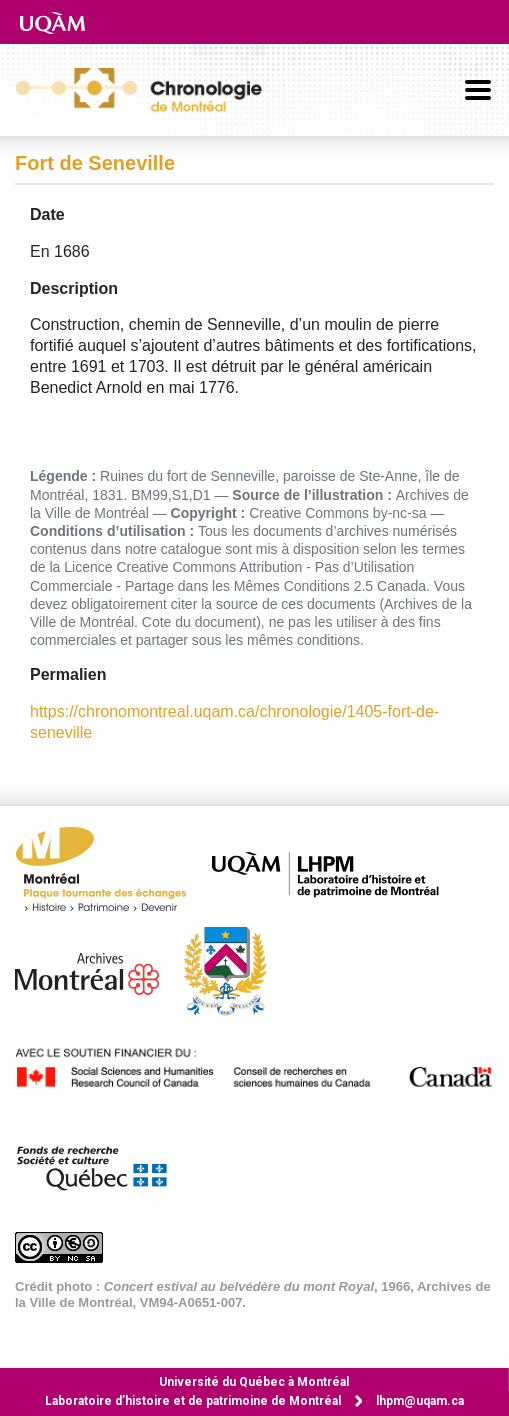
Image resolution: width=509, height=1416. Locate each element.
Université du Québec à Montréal (254, 1382)
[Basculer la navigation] (478, 90)
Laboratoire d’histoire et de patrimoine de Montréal (193, 1401)
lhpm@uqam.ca (420, 1401)
